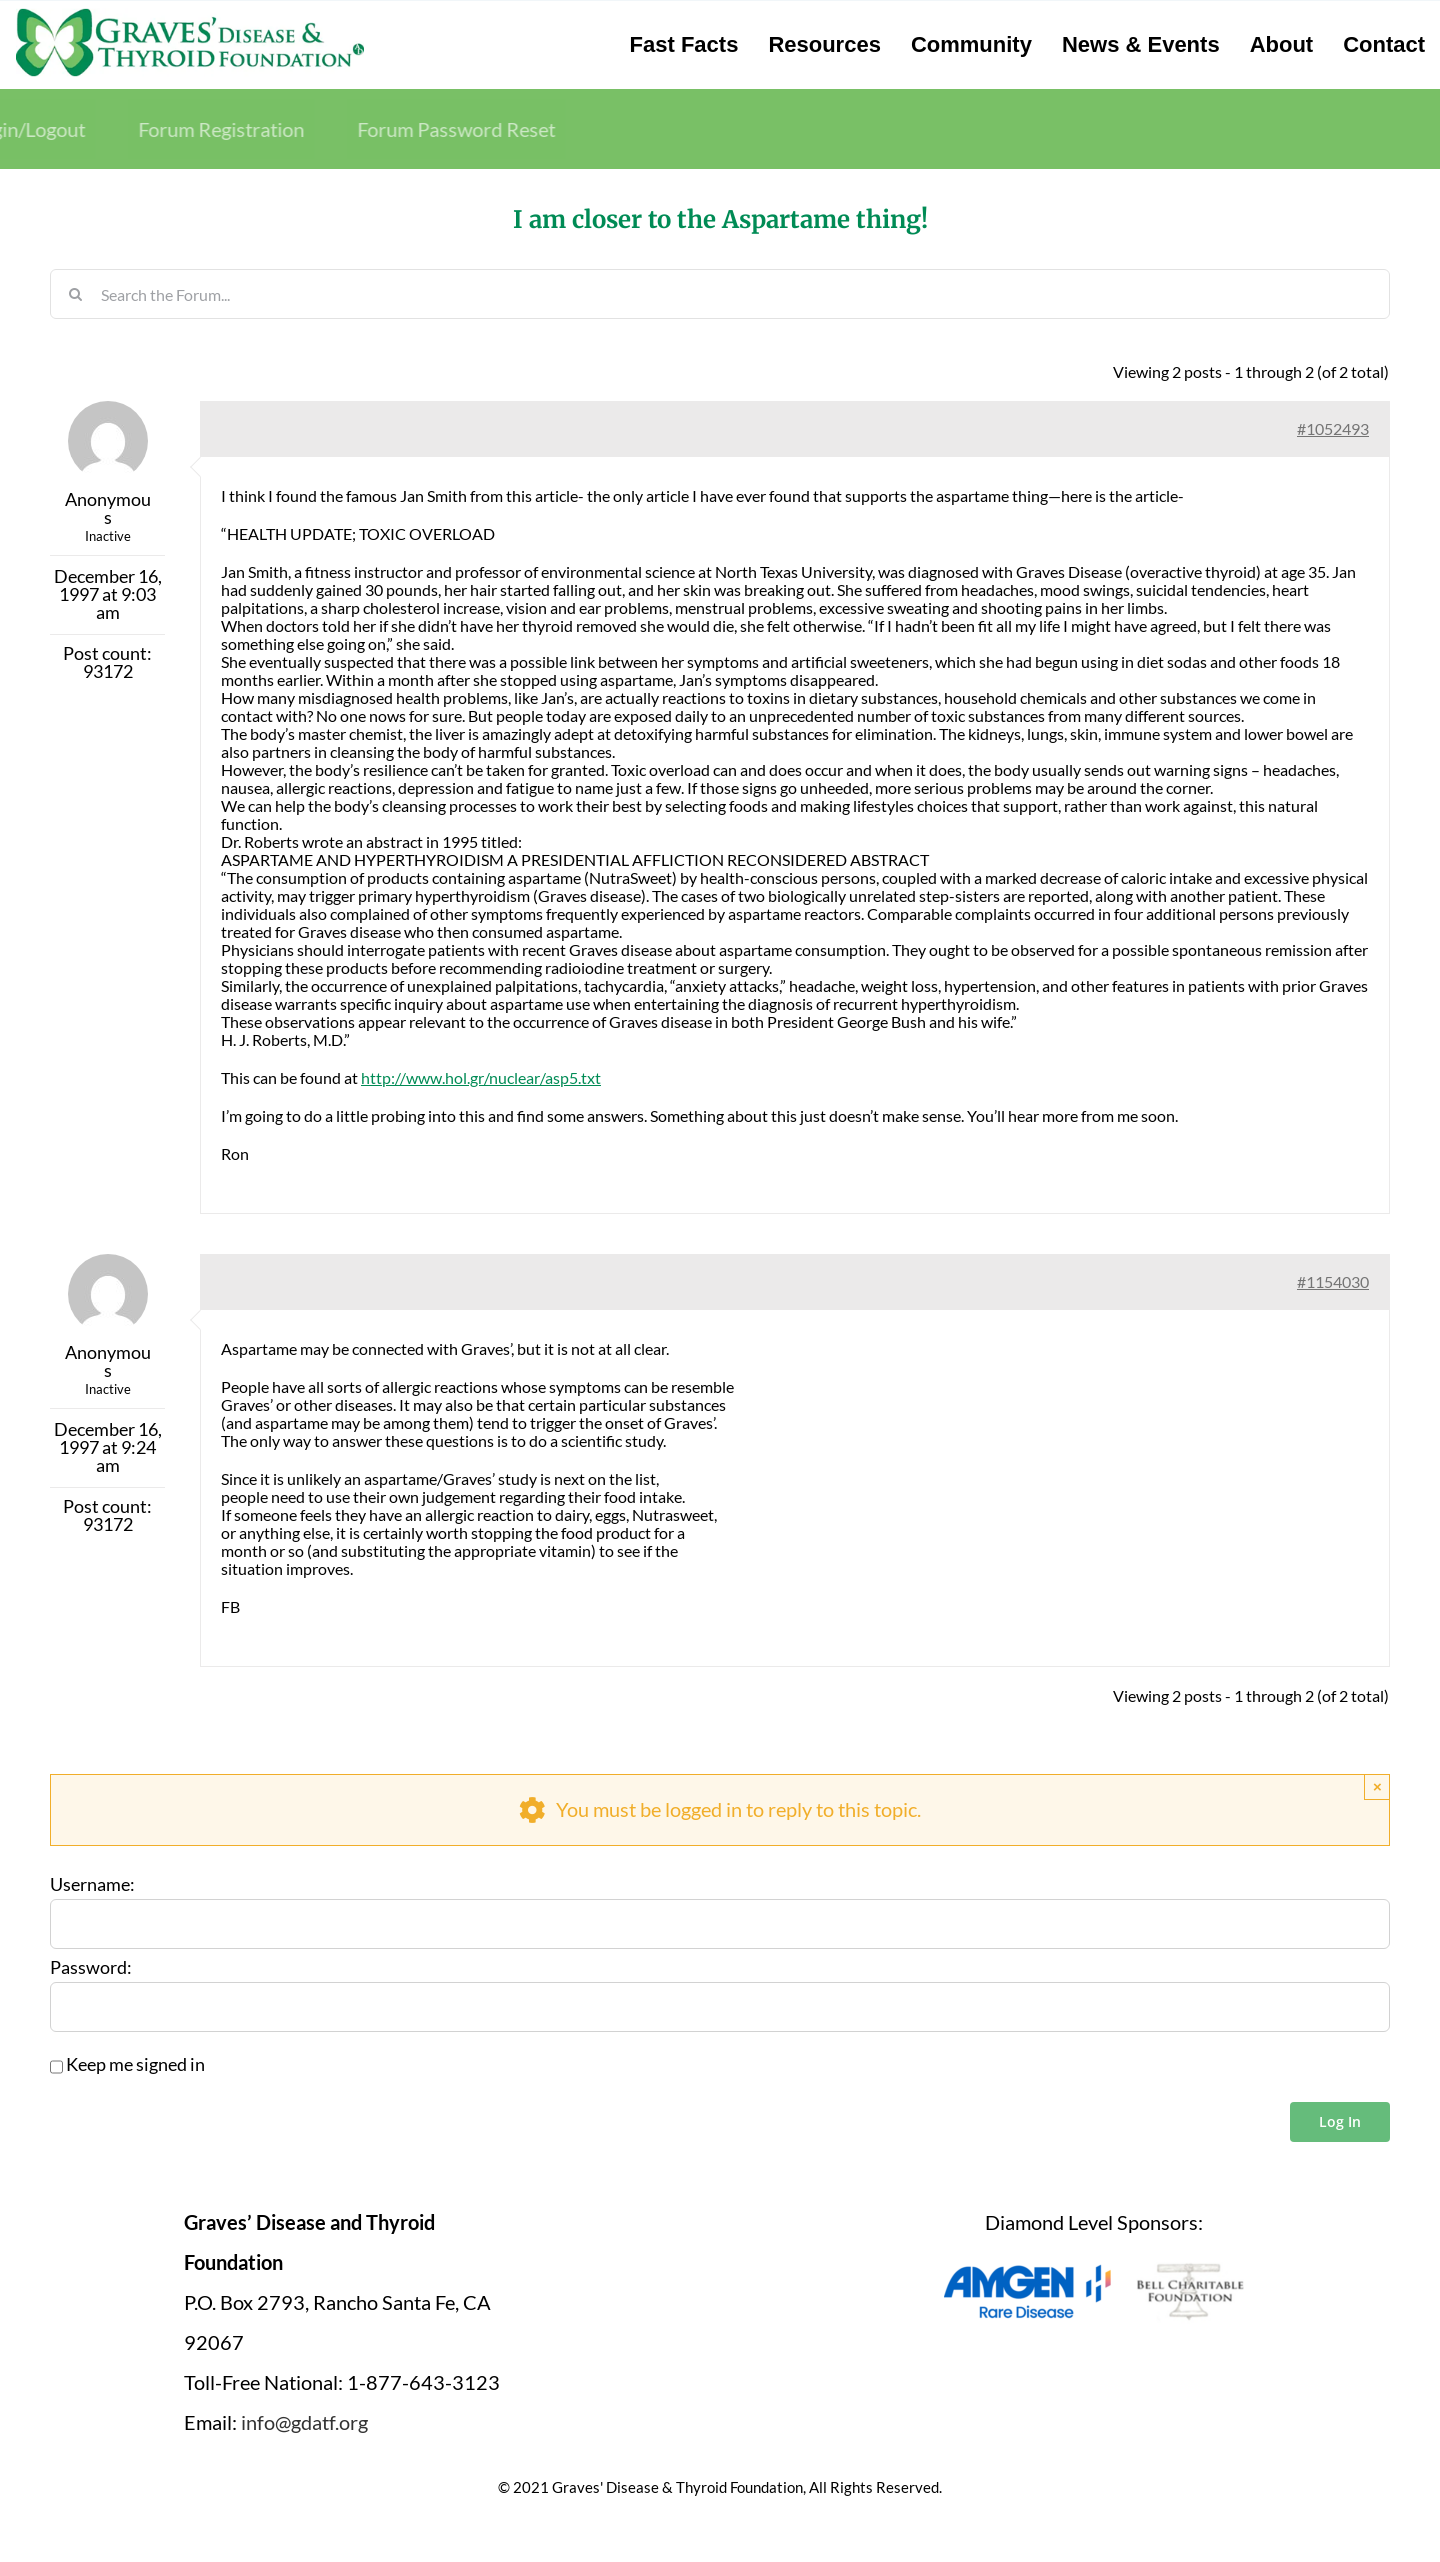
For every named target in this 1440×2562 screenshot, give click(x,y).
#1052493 (1333, 428)
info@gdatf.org (304, 2422)
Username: (92, 1885)
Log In (1340, 2121)
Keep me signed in (135, 2065)
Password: (91, 1968)
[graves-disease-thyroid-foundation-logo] (190, 15)
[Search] (75, 294)
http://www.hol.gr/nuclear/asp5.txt (481, 1077)
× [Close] (1377, 1786)
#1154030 (1333, 1281)
